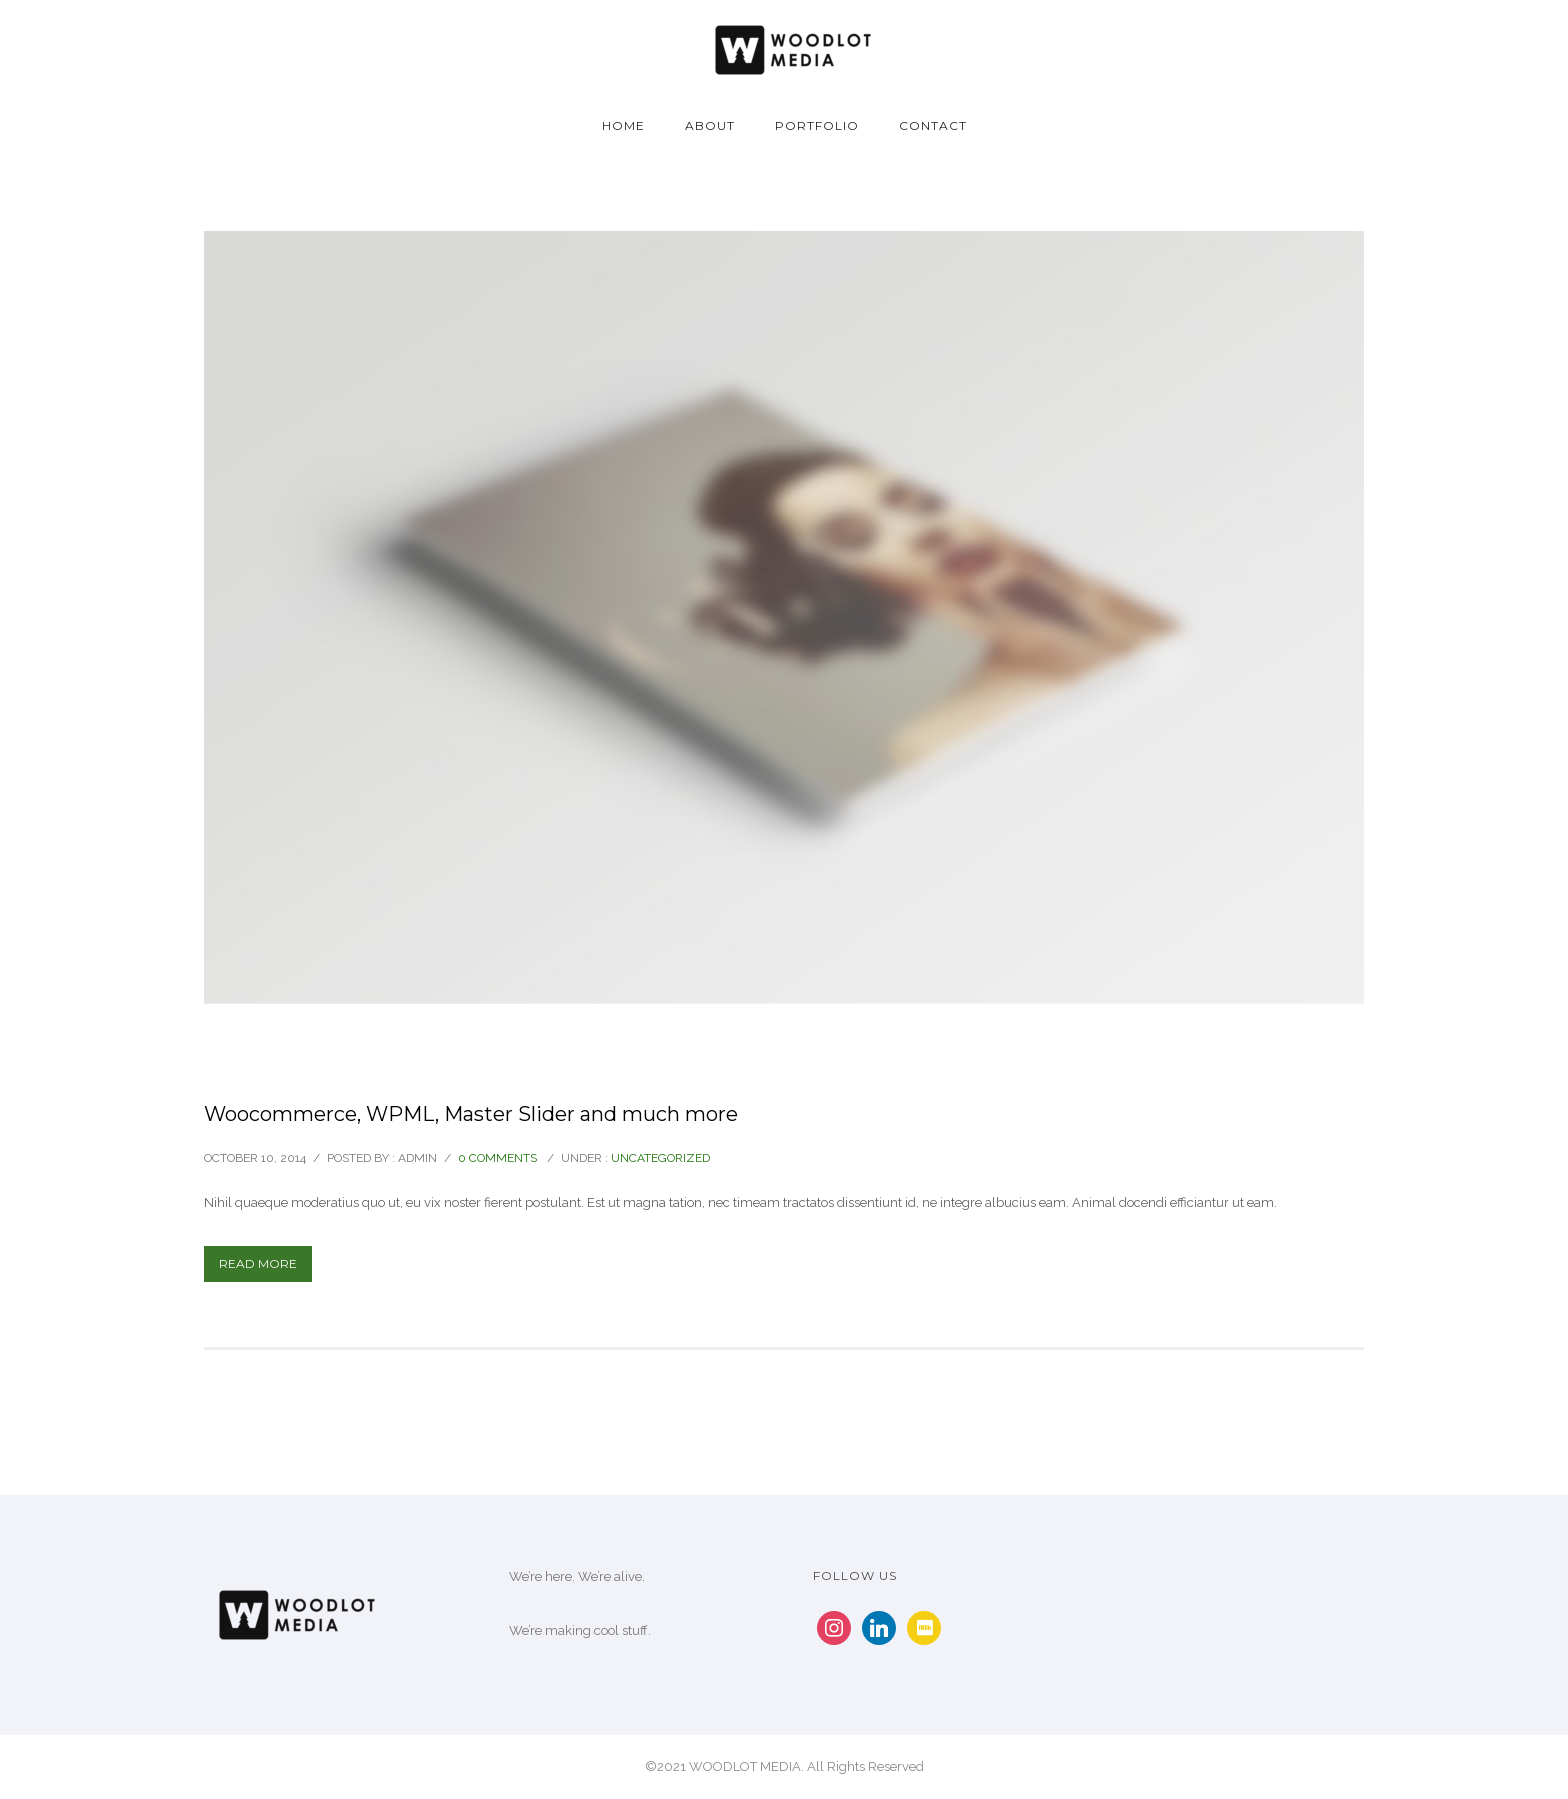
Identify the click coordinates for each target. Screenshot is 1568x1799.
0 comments (497, 1158)
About (710, 125)
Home (623, 125)
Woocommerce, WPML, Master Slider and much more (471, 1114)
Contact (933, 125)
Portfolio (817, 125)
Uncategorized (660, 1158)
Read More (258, 1263)
